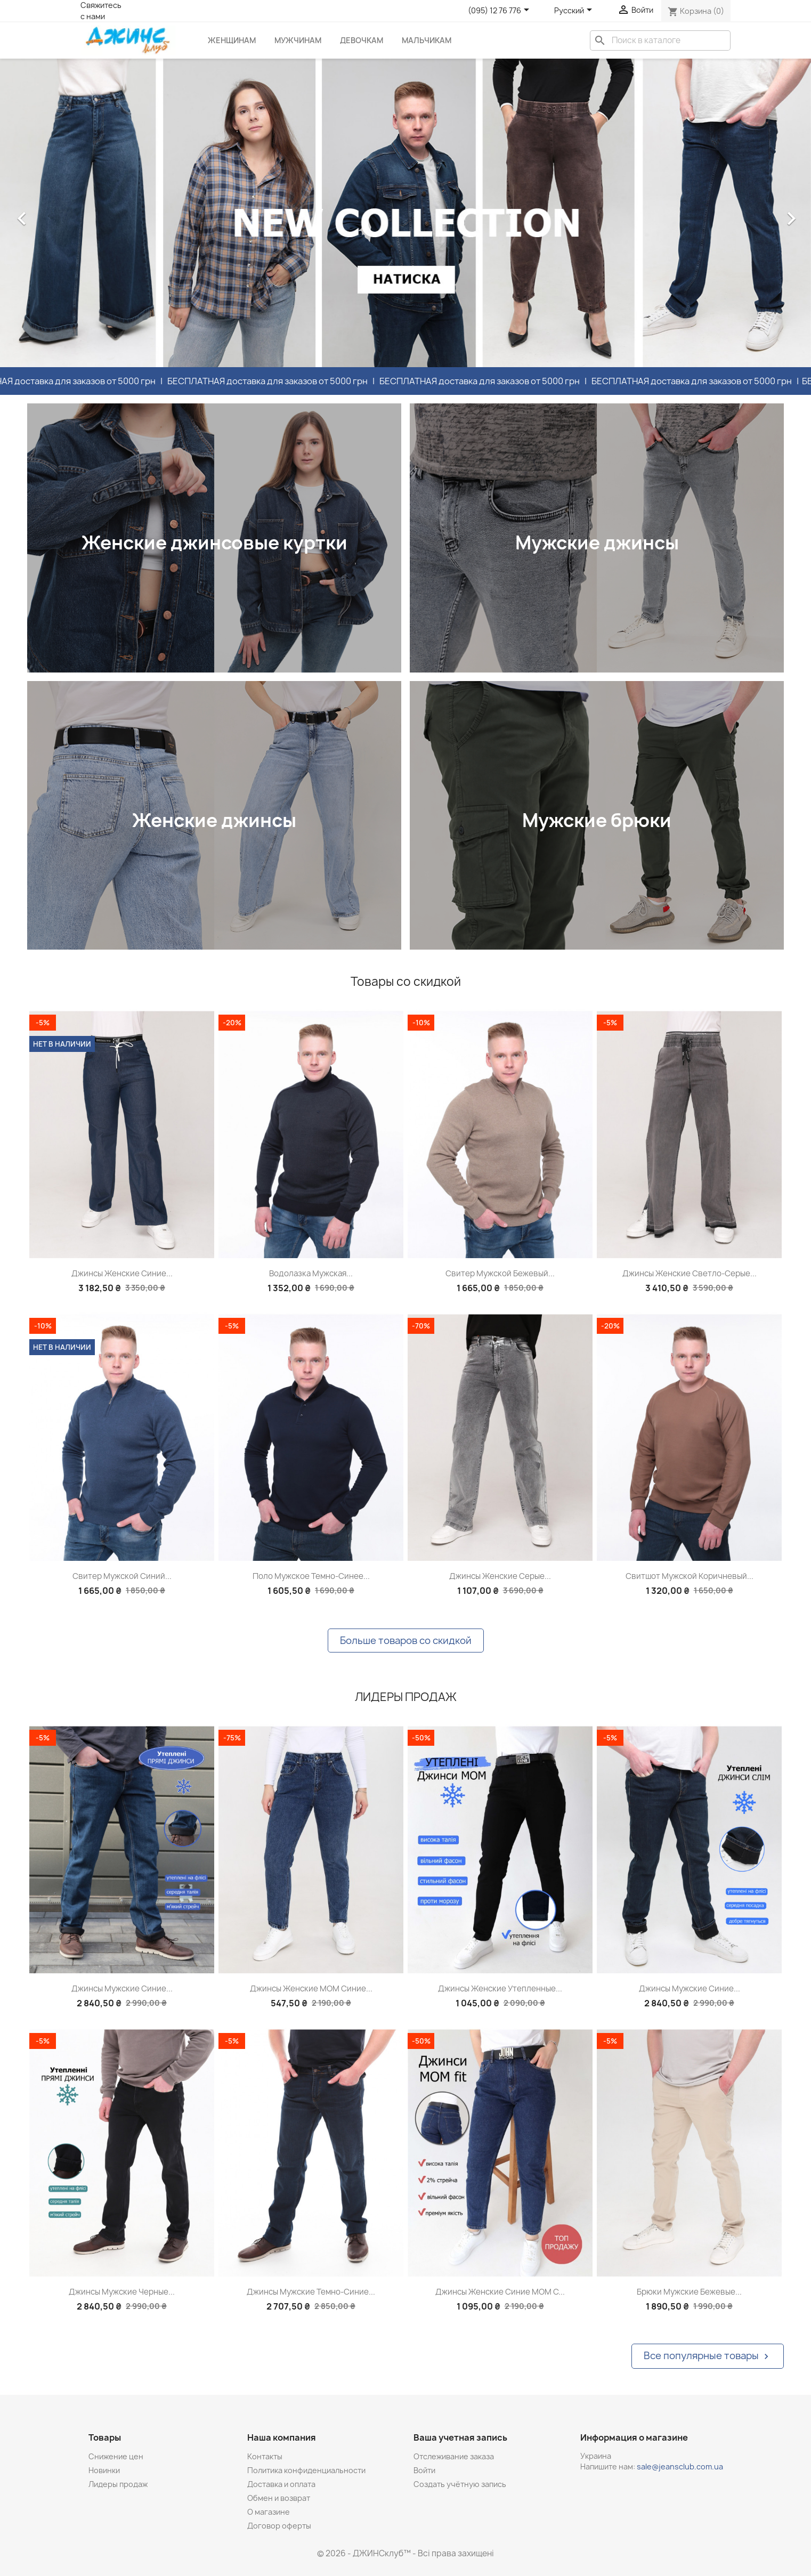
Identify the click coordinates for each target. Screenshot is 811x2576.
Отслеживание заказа (453, 2456)
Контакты (264, 2456)
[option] (405, 213)
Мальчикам (426, 40)
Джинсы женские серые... (500, 1576)
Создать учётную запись (459, 2484)
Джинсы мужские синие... (122, 1988)
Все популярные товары (708, 2355)
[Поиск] (660, 40)
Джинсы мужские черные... (122, 2291)
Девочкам (361, 40)
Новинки (104, 2470)
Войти (424, 2470)
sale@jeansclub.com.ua (680, 2466)
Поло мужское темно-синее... (311, 1576)
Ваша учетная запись (460, 2437)
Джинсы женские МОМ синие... (311, 1988)
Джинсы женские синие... (122, 1273)
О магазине (268, 2512)
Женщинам (232, 40)
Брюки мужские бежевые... (689, 2291)
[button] (60, 213)
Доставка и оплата (281, 2484)
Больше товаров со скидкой (406, 1640)
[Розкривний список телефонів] (500, 10)
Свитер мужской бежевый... (500, 1273)
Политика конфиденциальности (306, 2470)
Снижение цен (115, 2456)
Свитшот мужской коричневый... (689, 1576)
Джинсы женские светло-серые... (689, 1273)
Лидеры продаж (118, 2484)
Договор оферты (279, 2526)
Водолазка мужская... (311, 1273)
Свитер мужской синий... (122, 1576)
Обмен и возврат (278, 2498)
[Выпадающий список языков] (575, 10)
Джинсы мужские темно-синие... (311, 2291)
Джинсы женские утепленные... (500, 1988)
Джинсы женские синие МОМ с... (500, 2291)
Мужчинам (297, 40)
